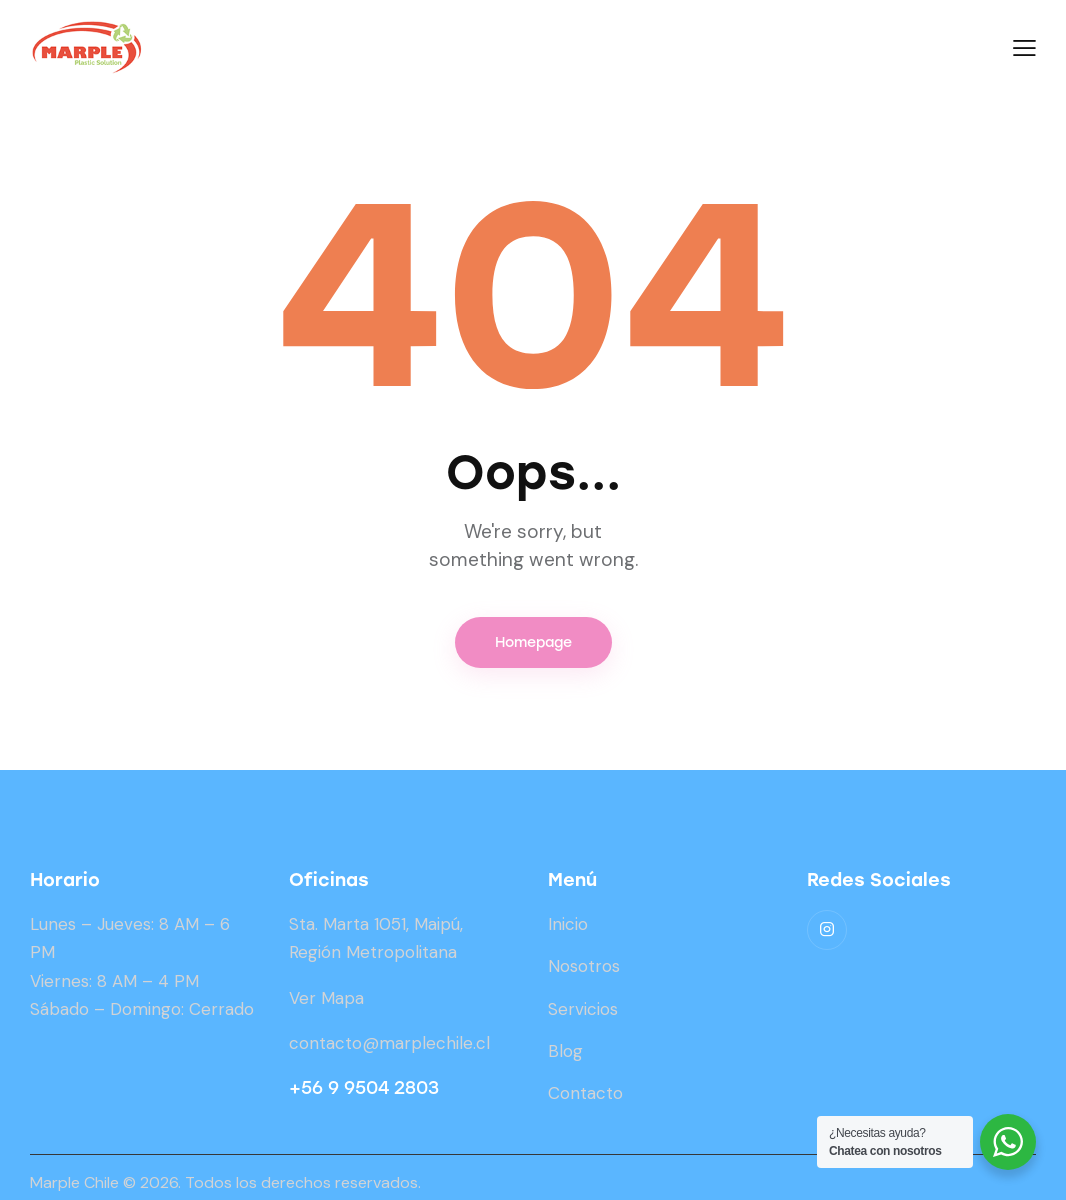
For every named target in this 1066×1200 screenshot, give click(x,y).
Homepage (533, 642)
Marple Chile (74, 1182)
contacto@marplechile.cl (389, 1043)
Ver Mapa (326, 998)
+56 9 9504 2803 (364, 1088)
